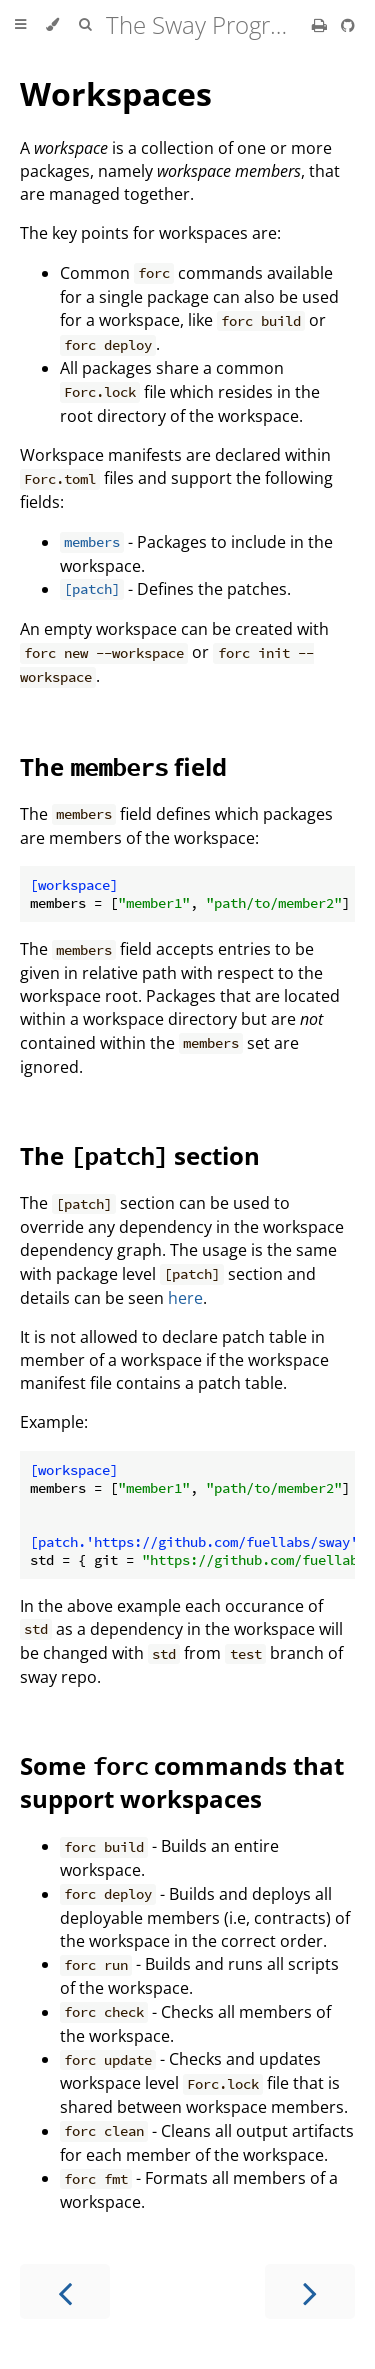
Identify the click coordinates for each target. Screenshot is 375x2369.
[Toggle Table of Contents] (20, 25)
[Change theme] (52, 25)
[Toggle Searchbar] (85, 25)
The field (123, 766)
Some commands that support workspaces (182, 1782)
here (185, 1298)
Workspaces (116, 93)
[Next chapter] (310, 2291)
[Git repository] (348, 25)
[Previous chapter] (65, 2291)
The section (140, 1155)
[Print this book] (321, 25)
